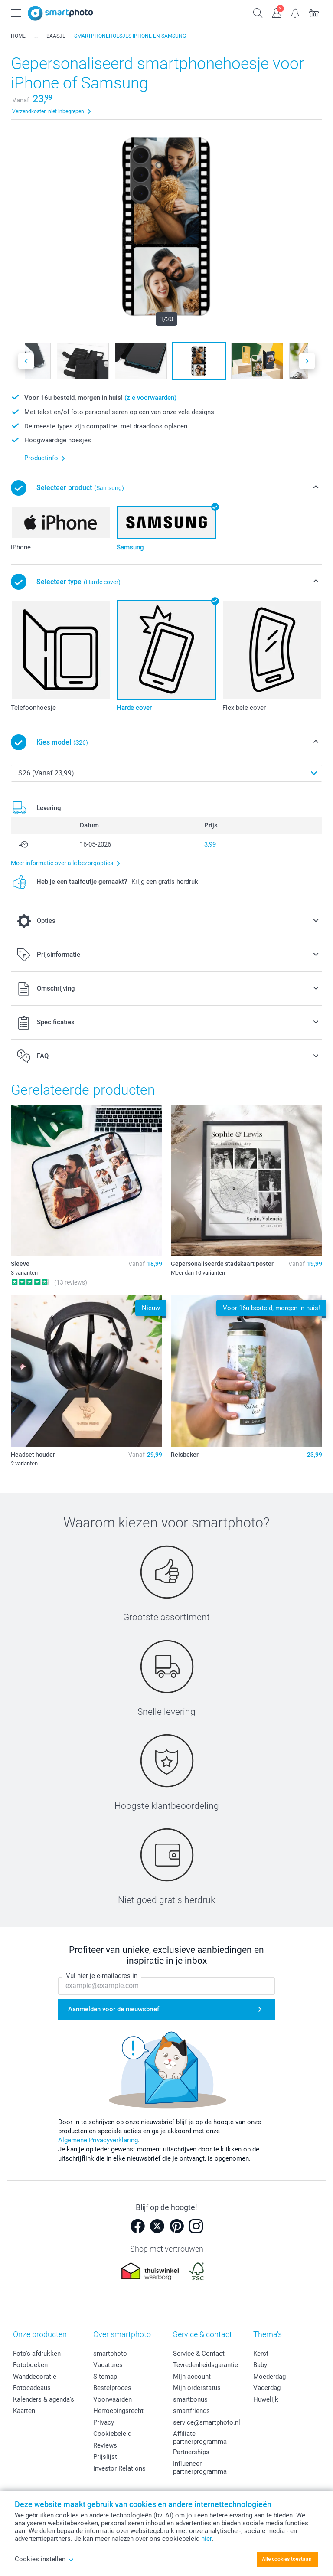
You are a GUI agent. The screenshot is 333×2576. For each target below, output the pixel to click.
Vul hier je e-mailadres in (101, 1976)
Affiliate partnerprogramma (200, 2437)
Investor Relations (119, 2468)
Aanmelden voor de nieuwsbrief (113, 2009)
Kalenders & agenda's (43, 2399)
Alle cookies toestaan (287, 2559)
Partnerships (191, 2452)
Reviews (105, 2445)
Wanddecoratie (34, 2376)
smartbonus (190, 2399)
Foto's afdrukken (37, 2353)
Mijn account (192, 2376)
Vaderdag (267, 2388)
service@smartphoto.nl (206, 2422)
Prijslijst (105, 2457)
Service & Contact (199, 2353)
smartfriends (191, 2411)
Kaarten (24, 2411)
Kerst (260, 2353)
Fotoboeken (30, 2365)
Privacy (103, 2422)
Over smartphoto (122, 2334)
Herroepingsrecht (118, 2411)
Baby (260, 2365)
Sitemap (105, 2376)
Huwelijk (265, 2399)
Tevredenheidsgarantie (205, 2365)
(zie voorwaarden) (150, 398)
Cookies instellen (44, 2559)
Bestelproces (112, 2388)
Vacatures (108, 2365)
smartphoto (110, 2353)
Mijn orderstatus (197, 2388)
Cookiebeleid (112, 2434)
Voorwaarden (112, 2399)
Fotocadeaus (32, 2388)
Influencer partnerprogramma (200, 2467)
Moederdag (269, 2376)
